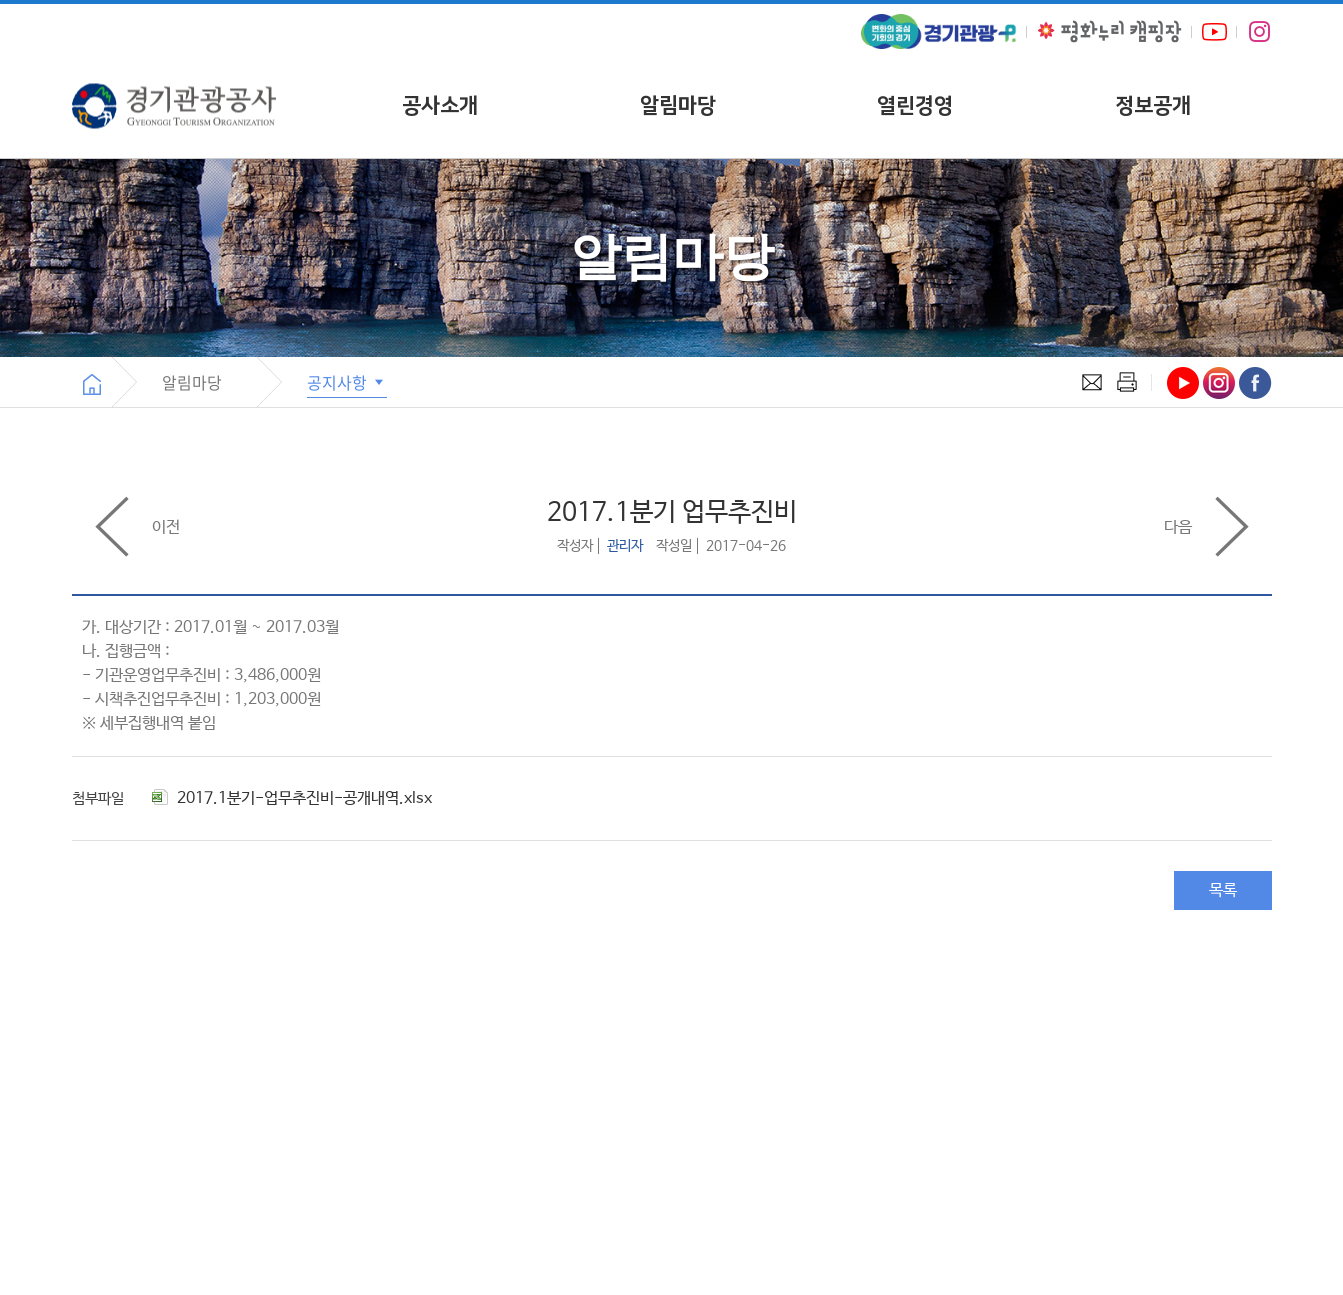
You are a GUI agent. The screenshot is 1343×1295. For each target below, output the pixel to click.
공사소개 (440, 105)
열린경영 (915, 105)
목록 (1223, 890)
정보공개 (1153, 105)
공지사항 (347, 382)
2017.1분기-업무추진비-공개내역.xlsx (292, 798)
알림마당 (678, 105)
